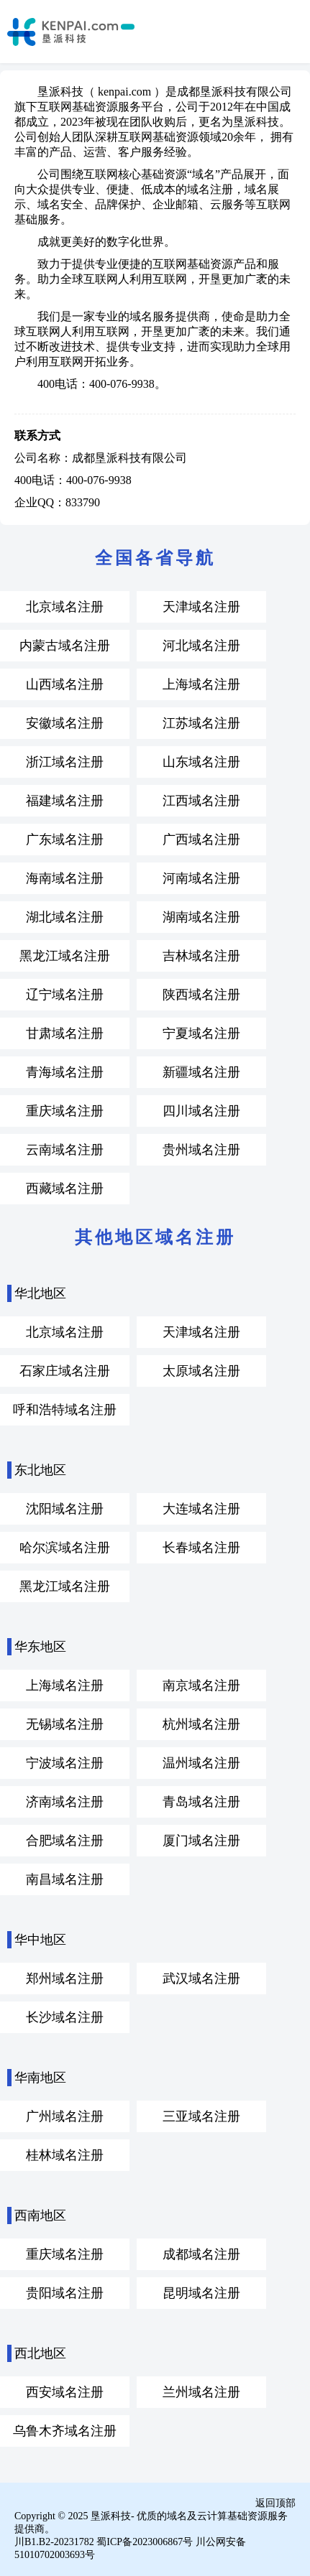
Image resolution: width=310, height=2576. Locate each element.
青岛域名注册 (201, 1802)
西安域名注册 (65, 2392)
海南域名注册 (65, 878)
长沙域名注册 (65, 2017)
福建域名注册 (65, 801)
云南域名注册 (65, 1150)
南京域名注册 (201, 1685)
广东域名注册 (65, 839)
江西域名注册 (201, 801)
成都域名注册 (201, 2254)
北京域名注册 (65, 607)
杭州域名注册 (201, 1724)
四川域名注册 (201, 1111)
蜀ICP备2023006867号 (144, 2542)
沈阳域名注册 (65, 1509)
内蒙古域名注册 (64, 645)
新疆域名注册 (201, 1072)
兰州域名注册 (201, 2392)
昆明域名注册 (201, 2293)
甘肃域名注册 (65, 1033)
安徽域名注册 (65, 723)
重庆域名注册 (65, 1111)
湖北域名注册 (65, 917)
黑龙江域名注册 (64, 956)
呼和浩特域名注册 (65, 1410)
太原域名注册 (201, 1371)
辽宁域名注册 (65, 994)
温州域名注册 (201, 1763)
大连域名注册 (201, 1509)
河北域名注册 (201, 645)
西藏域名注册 (65, 1188)
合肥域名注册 (65, 1840)
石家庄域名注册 (64, 1371)
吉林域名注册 (201, 956)
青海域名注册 (65, 1072)
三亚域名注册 (201, 2116)
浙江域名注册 (65, 762)
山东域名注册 (201, 762)
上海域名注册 (201, 684)
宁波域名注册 (65, 1763)
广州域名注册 (65, 2116)
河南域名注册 (201, 878)
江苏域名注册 (201, 723)
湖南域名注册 (201, 917)
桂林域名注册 (65, 2155)
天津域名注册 (201, 607)
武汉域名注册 (201, 1978)
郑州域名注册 (65, 1978)
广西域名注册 (201, 839)
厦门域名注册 (201, 1840)
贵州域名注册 (201, 1150)
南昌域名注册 (65, 1879)
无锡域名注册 (65, 1724)
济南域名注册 (65, 1802)
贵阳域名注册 (65, 2293)
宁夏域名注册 (201, 1033)
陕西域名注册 (201, 994)
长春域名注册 (201, 1547)
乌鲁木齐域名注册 (65, 2431)
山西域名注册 (65, 684)
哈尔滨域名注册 (64, 1547)
